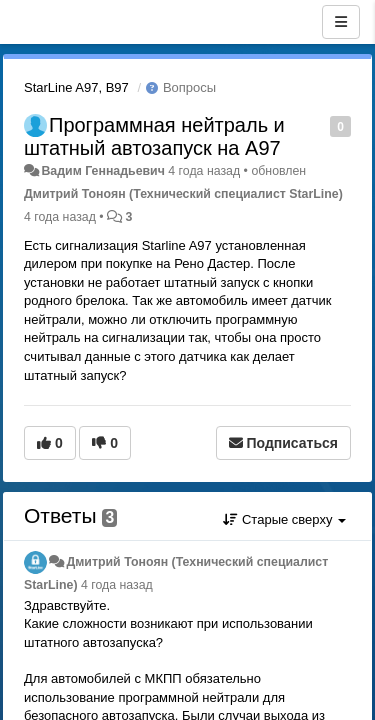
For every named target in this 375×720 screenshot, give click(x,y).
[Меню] (341, 22)
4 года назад (117, 585)
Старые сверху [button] (284, 519)
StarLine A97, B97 (76, 87)
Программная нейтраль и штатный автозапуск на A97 (154, 136)
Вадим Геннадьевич (102, 171)
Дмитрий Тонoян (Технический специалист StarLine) (183, 194)
